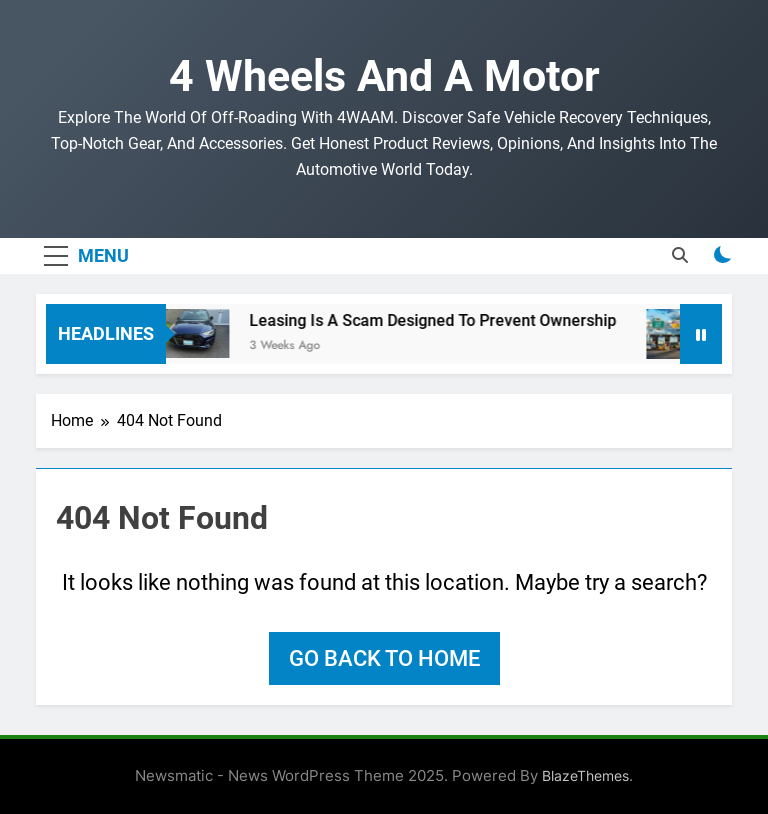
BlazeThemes (585, 775)
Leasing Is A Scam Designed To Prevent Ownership (439, 320)
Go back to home (384, 658)
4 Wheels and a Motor (384, 76)
